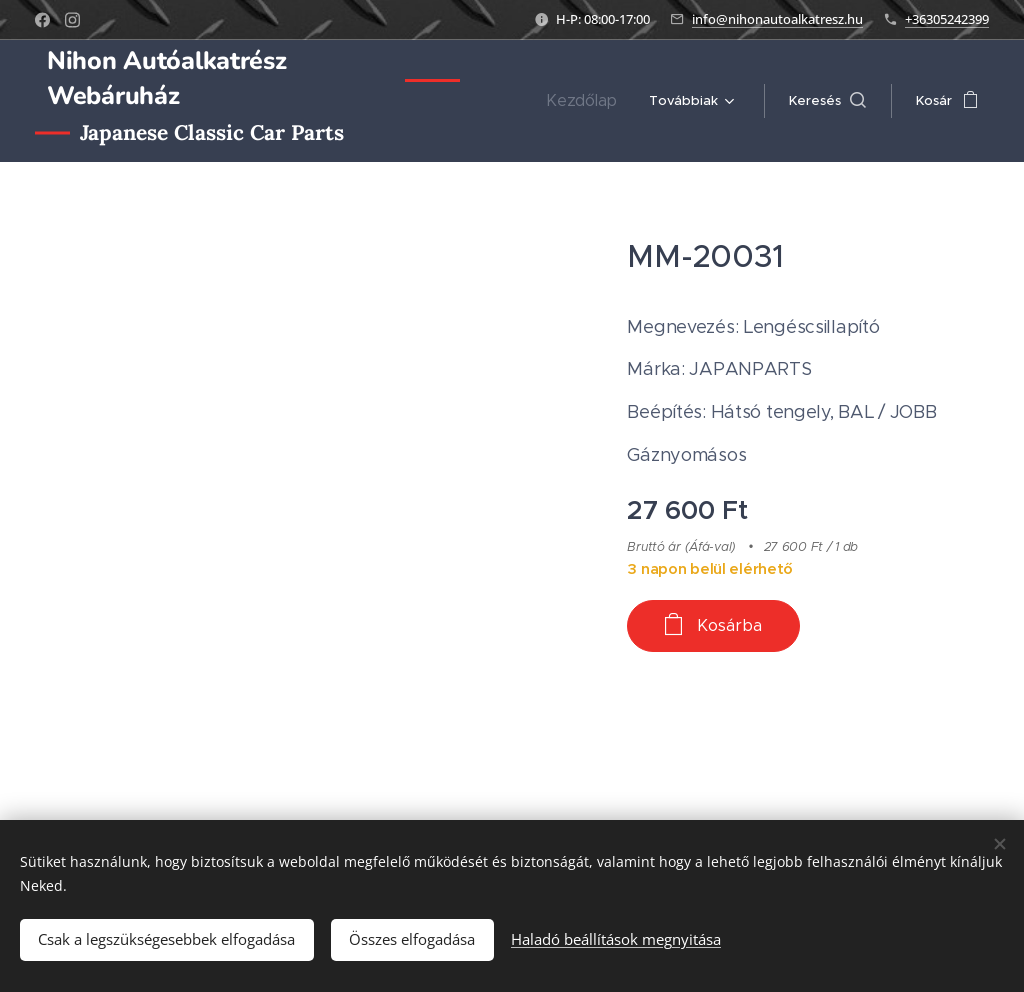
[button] (827, 101)
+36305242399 (947, 19)
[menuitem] (591, 101)
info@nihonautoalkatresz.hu (777, 19)
